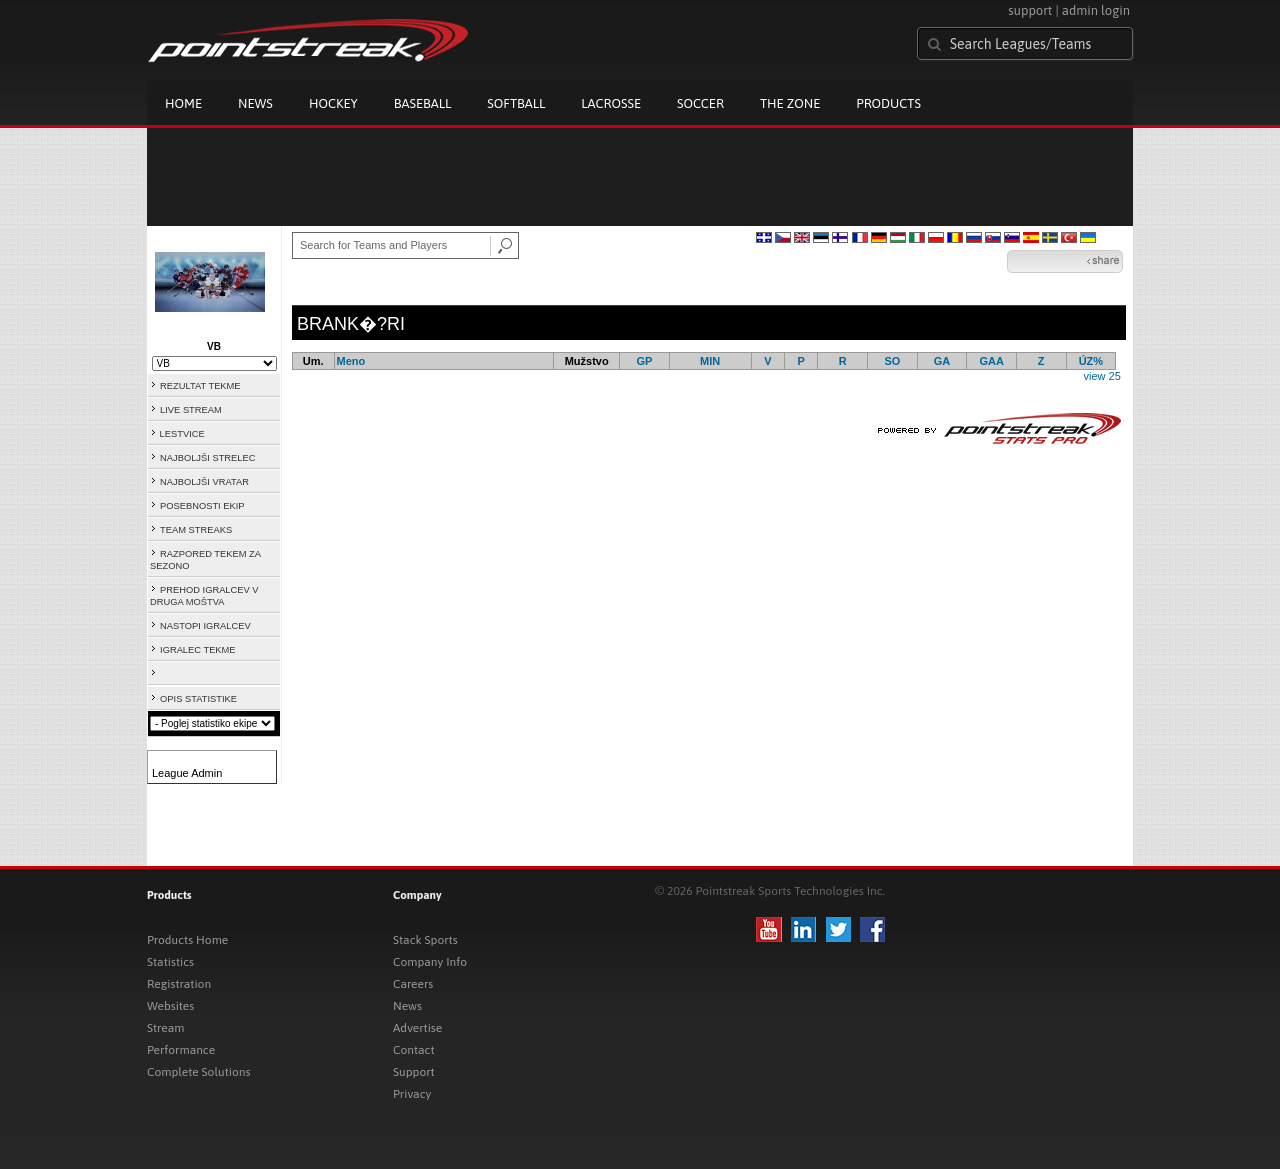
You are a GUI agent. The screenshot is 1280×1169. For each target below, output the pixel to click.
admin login (1096, 10)
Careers (413, 984)
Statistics (170, 962)
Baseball (423, 103)
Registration (179, 984)
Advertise (417, 1028)
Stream (165, 1028)
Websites (170, 1006)
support (1030, 10)
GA (942, 361)
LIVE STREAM (191, 410)
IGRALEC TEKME (198, 650)
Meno (351, 361)
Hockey (333, 103)
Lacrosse (611, 103)
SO (892, 361)
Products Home (187, 940)
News (255, 103)
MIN (710, 361)
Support (414, 1072)
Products (888, 103)
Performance (181, 1050)
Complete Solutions (198, 1072)
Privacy (412, 1094)
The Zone (790, 103)
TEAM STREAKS (196, 530)
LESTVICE (182, 434)
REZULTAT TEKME (200, 386)
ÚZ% (1091, 361)
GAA (991, 361)
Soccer (700, 103)
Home (183, 103)
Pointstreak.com (308, 42)
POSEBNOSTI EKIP (202, 506)
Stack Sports (425, 940)
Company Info (430, 962)
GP (644, 361)
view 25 (1101, 376)
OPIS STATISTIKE (198, 699)
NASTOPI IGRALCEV (205, 626)
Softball (516, 103)
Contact (414, 1050)
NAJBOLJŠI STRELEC (207, 458)
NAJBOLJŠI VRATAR (204, 482)
